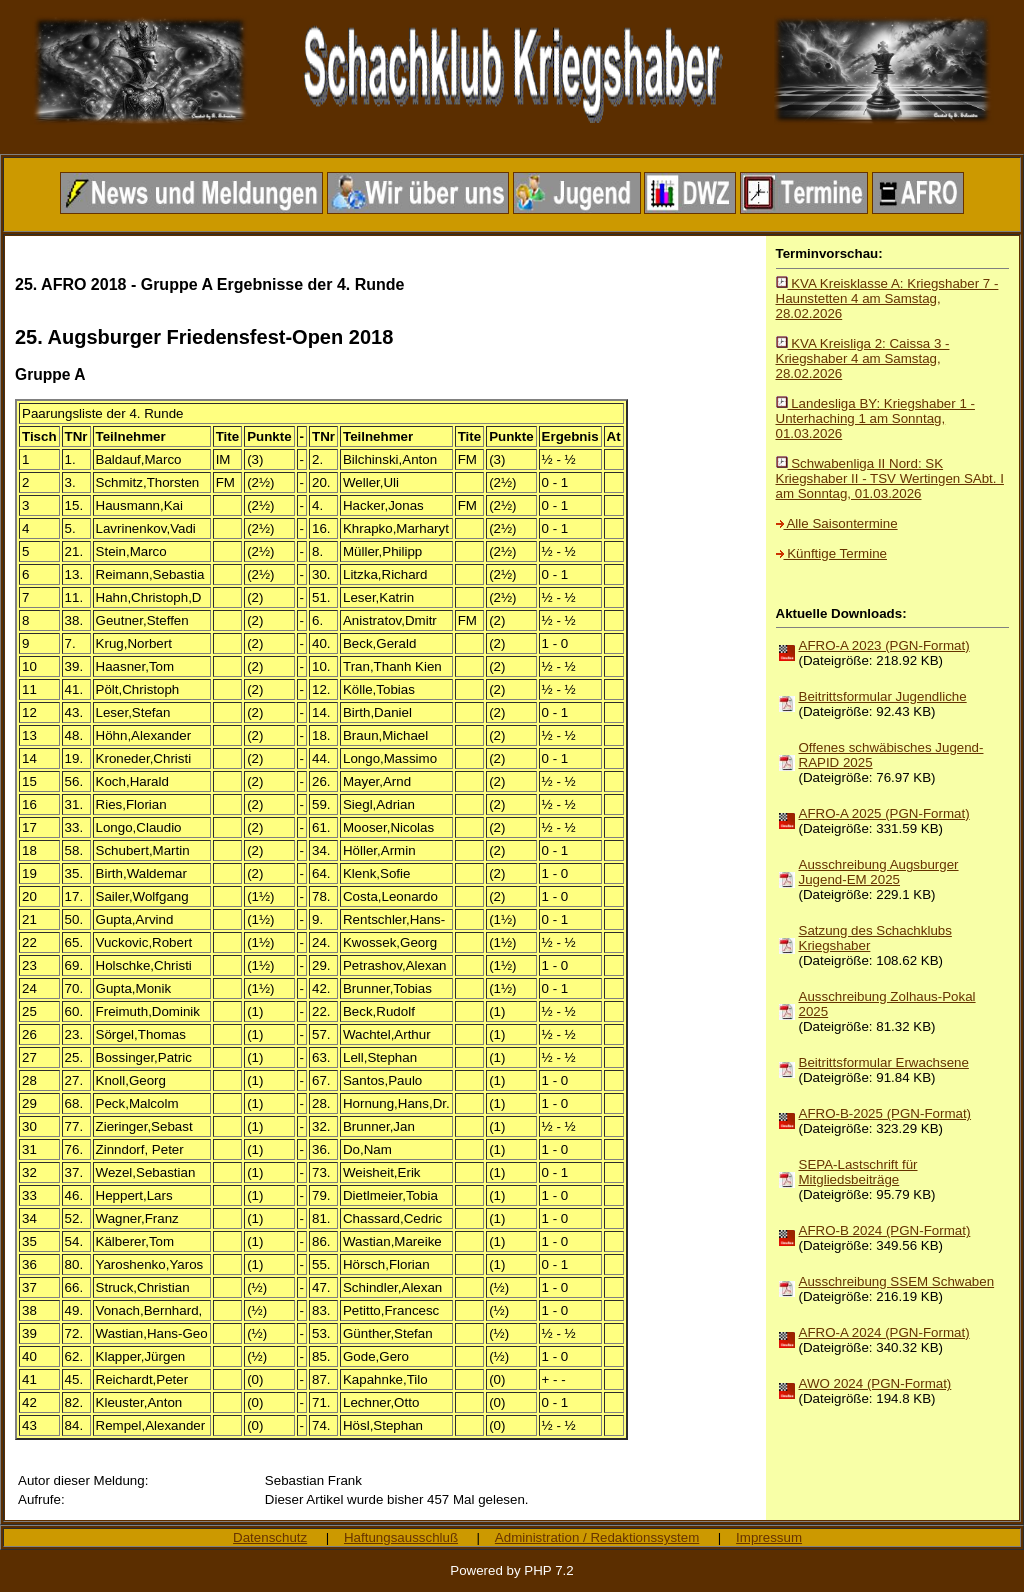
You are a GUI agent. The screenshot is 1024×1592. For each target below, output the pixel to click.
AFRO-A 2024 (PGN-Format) (884, 1332)
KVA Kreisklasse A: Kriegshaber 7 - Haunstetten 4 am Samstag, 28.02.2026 (887, 298)
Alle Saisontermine (837, 523)
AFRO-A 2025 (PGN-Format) (884, 813)
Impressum (769, 1537)
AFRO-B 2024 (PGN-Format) (885, 1230)
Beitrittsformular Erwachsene (884, 1062)
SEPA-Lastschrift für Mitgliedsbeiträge (858, 1172)
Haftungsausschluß (401, 1537)
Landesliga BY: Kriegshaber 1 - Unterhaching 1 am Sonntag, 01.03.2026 (875, 418)
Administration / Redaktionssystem (597, 1537)
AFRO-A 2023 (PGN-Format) (884, 645)
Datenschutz (270, 1537)
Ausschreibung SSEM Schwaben (897, 1281)
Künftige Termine (831, 553)
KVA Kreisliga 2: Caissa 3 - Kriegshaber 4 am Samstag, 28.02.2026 (863, 358)
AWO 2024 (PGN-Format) (875, 1383)
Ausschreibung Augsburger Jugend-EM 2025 (879, 872)
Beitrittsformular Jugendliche (883, 696)
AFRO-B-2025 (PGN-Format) (885, 1113)
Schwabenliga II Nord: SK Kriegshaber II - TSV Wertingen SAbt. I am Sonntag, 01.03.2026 (890, 478)
